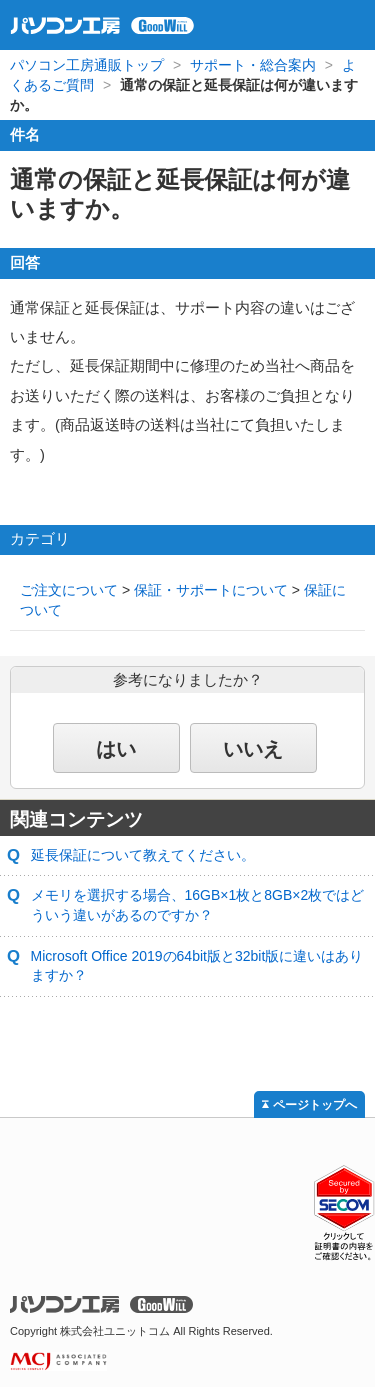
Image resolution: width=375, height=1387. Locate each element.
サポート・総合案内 (253, 65)
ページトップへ (315, 1105)
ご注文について (69, 590)
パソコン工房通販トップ (87, 65)
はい (116, 749)
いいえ (253, 749)
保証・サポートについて (211, 590)
